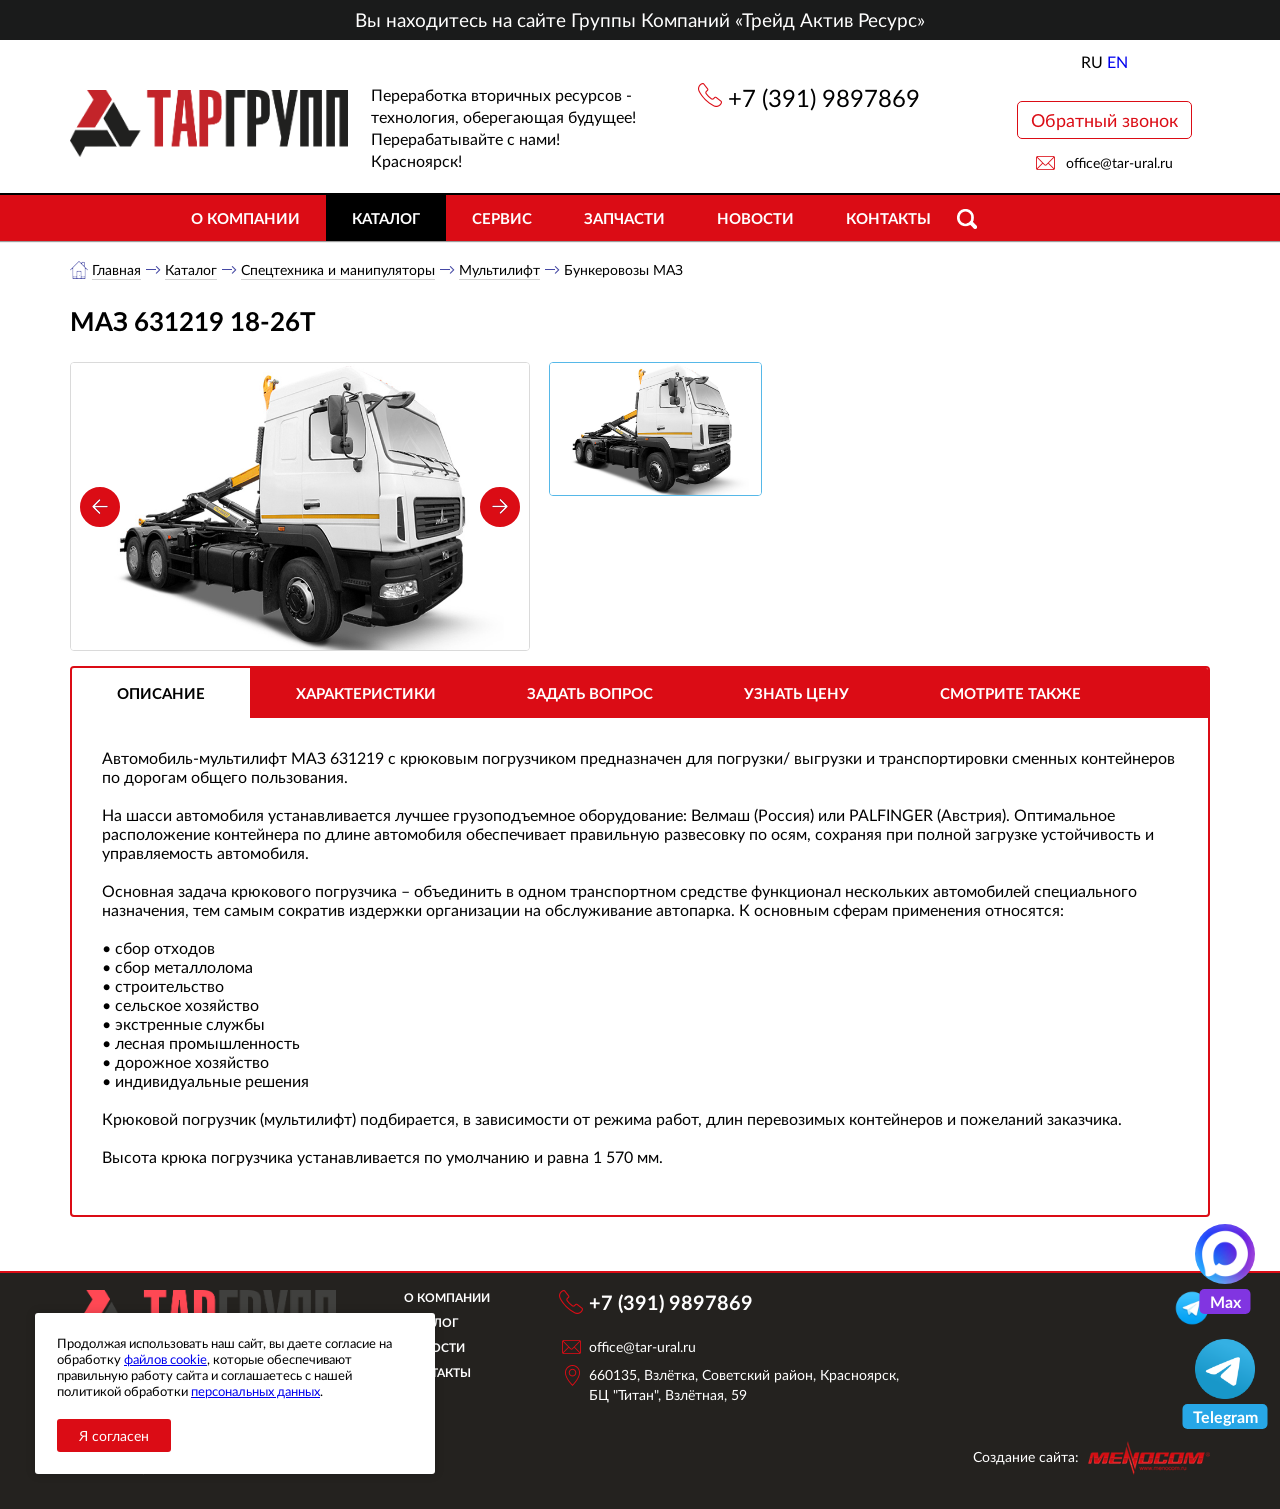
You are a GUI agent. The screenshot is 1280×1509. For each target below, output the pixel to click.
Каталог (386, 218)
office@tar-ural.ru (1119, 162)
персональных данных (255, 1391)
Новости (755, 218)
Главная (116, 269)
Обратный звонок (1104, 120)
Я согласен (114, 1435)
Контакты (888, 218)
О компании (245, 218)
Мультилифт (499, 269)
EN (1117, 61)
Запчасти (624, 218)
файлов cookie (165, 1359)
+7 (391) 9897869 (824, 97)
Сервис (502, 218)
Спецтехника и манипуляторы (338, 269)
